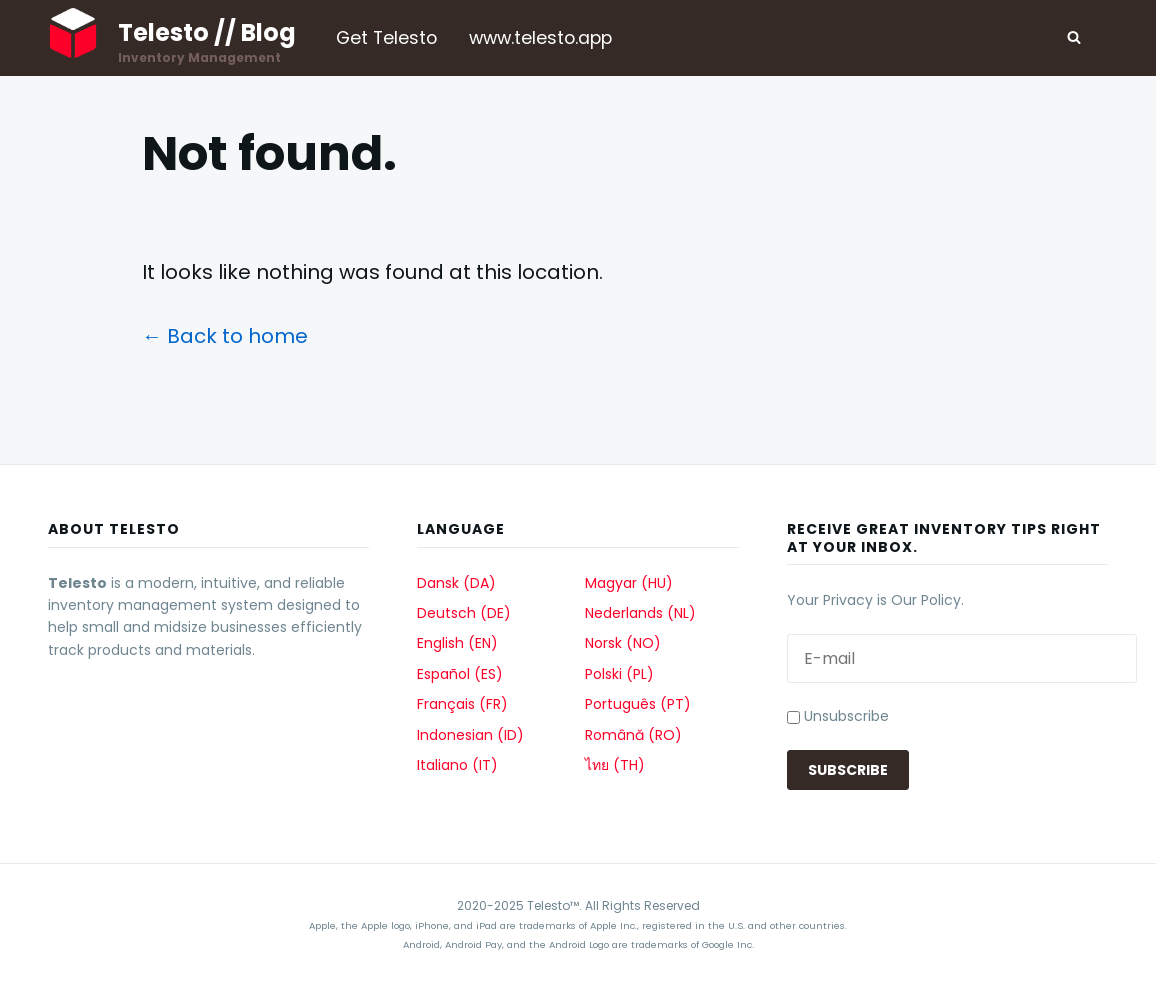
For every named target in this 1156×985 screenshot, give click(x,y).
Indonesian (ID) (470, 735)
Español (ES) (460, 674)
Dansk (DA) (456, 583)
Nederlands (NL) (640, 613)
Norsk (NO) (623, 643)
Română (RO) (633, 735)
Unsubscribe (838, 716)
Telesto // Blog (207, 32)
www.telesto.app (540, 38)
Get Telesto (386, 38)
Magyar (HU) (629, 583)
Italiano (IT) (457, 765)
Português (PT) (638, 704)
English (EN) (457, 643)
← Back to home (225, 336)
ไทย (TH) (615, 765)
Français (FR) (462, 704)
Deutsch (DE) (464, 613)
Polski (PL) (619, 674)
